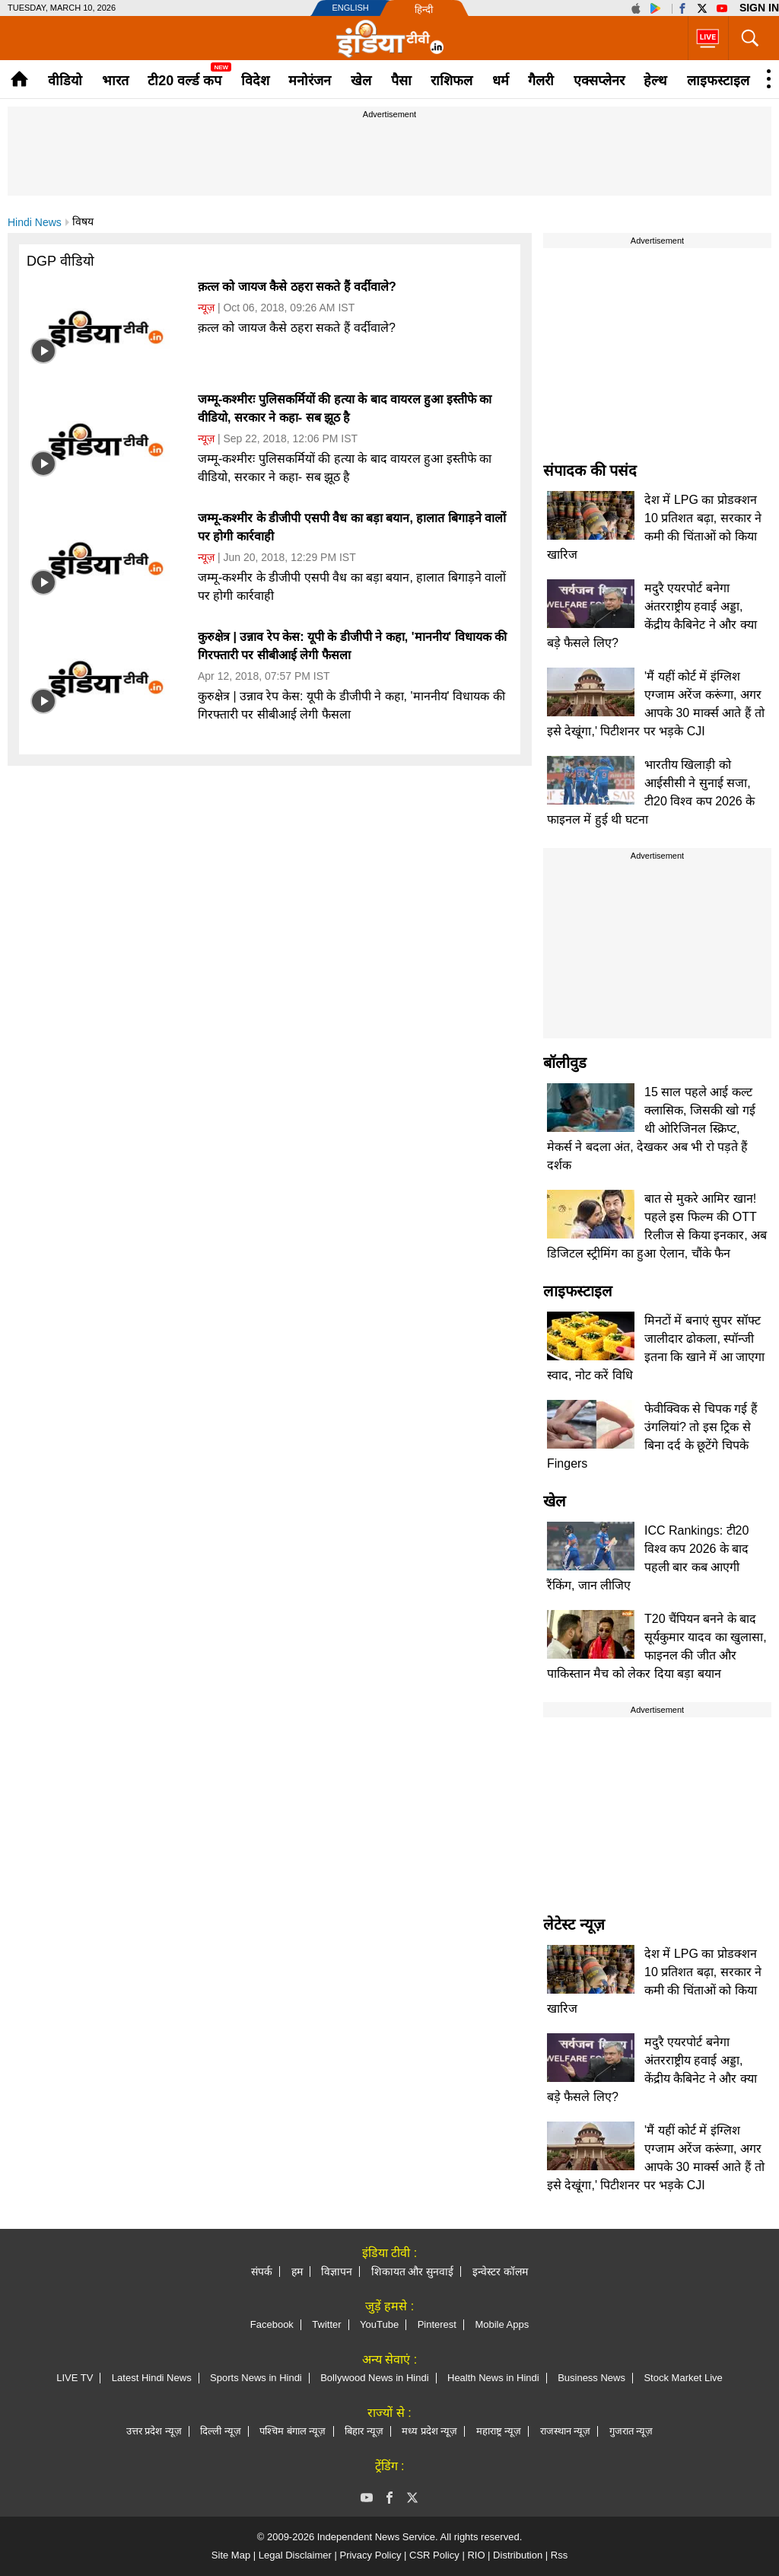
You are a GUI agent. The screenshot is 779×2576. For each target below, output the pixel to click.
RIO (476, 2555)
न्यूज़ (206, 307)
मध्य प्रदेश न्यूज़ (429, 2431)
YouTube (379, 2324)
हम (297, 2271)
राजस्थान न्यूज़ (565, 2431)
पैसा (401, 80)
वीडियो (65, 80)
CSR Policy (434, 2555)
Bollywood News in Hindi (374, 2377)
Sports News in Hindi (256, 2377)
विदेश (255, 80)
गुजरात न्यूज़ (631, 2431)
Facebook (272, 2324)
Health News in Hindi (493, 2377)
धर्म (500, 80)
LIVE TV (74, 2377)
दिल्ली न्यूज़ (220, 2431)
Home (19, 78)
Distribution (517, 2555)
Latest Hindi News (152, 2377)
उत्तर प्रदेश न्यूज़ (154, 2431)
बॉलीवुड (565, 1062)
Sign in (759, 8)
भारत (115, 80)
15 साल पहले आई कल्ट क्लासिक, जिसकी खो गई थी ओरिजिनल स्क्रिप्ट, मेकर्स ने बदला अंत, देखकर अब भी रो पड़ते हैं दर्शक (651, 1129)
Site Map (230, 2555)
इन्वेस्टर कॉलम (500, 2271)
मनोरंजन (309, 80)
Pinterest (437, 2324)
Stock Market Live (683, 2377)
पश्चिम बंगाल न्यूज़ (292, 2431)
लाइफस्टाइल (718, 80)
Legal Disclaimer (295, 2555)
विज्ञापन (336, 2271)
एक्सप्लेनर (599, 80)
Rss (559, 2555)
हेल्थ (655, 80)
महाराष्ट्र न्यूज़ (499, 2431)
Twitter (326, 2324)
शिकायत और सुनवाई (412, 2271)
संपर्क (261, 2271)
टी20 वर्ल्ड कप (184, 80)
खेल (361, 80)
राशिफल (451, 80)
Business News (591, 2377)
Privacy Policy (370, 2555)
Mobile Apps (502, 2324)
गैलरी (541, 80)
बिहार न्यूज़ (364, 2431)
